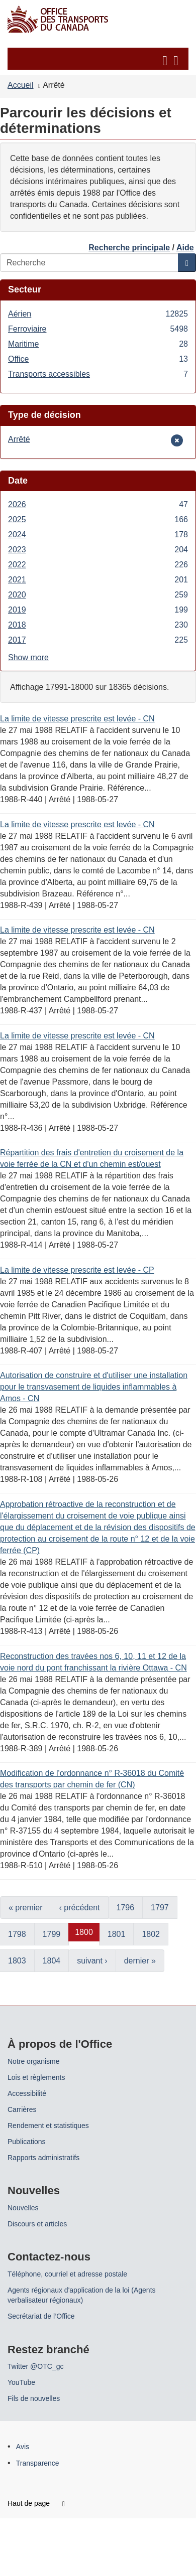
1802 (151, 1934)
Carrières (22, 2109)
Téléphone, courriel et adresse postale (67, 2274)
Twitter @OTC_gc (35, 2366)
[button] (99, 59)
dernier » (140, 1960)
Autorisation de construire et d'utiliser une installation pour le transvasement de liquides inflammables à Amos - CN (93, 1387)
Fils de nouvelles (34, 2398)
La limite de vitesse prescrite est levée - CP (77, 1270)
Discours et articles (37, 2224)
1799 (52, 1934)
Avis (22, 2447)
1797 (160, 1907)
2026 (98, 504)
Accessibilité (27, 2093)
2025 (98, 519)
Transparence (37, 2463)
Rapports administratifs (43, 2158)
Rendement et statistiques (48, 2126)
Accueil (21, 85)
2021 (98, 579)
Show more (28, 657)
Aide (185, 247)
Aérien (98, 314)
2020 (98, 594)
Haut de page (36, 2503)
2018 (98, 625)
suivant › (92, 1960)
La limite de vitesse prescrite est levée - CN (77, 718)
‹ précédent (79, 1907)
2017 (98, 640)
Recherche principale (129, 247)
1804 (52, 1960)
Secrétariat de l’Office (41, 2316)
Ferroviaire (98, 329)
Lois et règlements (36, 2077)
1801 (117, 1934)
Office (98, 359)
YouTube (21, 2382)
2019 (98, 610)
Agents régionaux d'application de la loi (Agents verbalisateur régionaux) (82, 2295)
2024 (98, 534)
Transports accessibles (98, 374)
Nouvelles (23, 2208)
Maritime (98, 344)
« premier (26, 1907)
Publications (27, 2142)
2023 (98, 549)
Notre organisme (34, 2061)
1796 (126, 1907)
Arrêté (23, 439)
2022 (98, 564)
